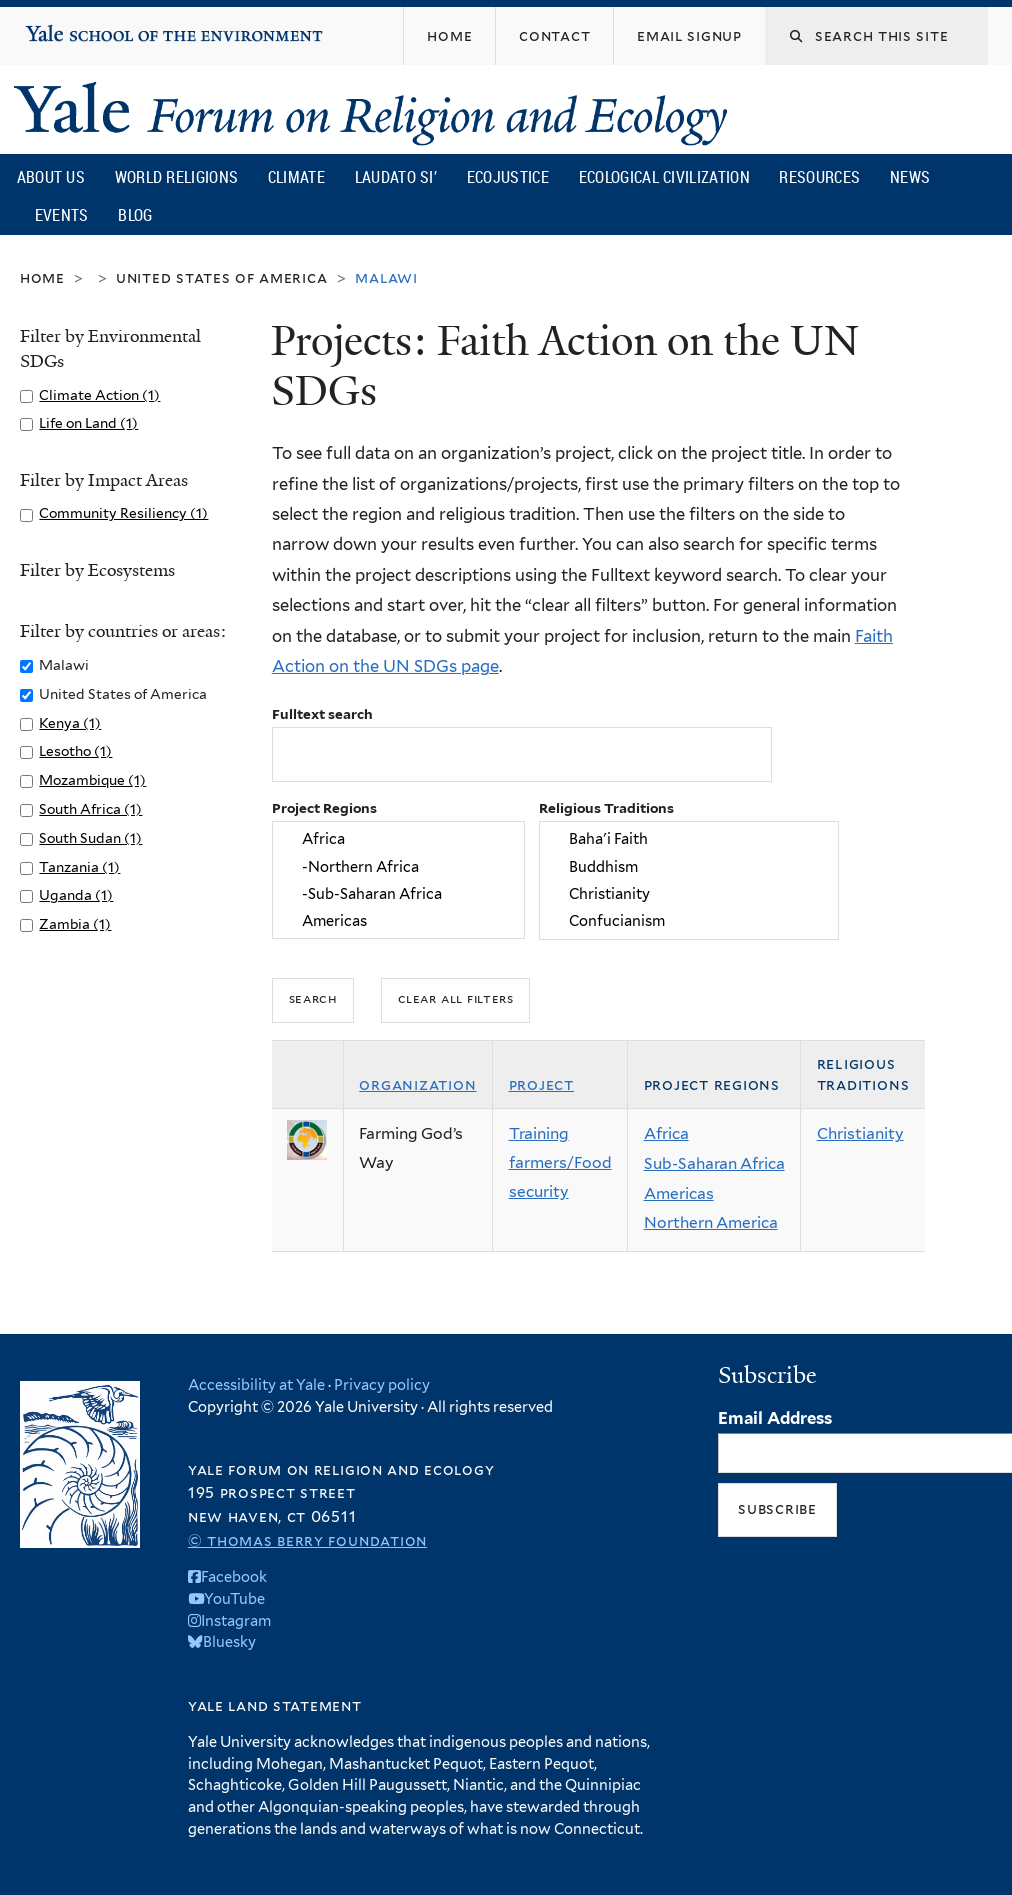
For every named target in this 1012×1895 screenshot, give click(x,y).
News (910, 177)
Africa (398, 839)
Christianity (688, 893)
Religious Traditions (606, 808)
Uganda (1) (76, 895)
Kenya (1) (70, 723)
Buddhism (688, 866)
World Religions (177, 177)
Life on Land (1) (88, 423)
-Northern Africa (398, 866)
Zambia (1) (75, 924)
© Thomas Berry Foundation (307, 1540)
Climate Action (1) (99, 395)
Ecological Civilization (664, 177)
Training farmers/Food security (560, 1162)
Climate (296, 177)
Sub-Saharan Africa (714, 1163)
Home (42, 277)
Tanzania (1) (79, 867)
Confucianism (688, 920)
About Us (51, 177)
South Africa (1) (90, 809)
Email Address (775, 1418)
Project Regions (324, 808)
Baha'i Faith (688, 839)
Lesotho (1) (75, 751)
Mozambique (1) (92, 780)
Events (62, 215)
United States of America (222, 277)
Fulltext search (322, 714)
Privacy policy (382, 1384)
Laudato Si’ (396, 177)
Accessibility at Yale (256, 1384)
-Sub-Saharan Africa (398, 893)
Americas (398, 920)
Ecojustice (508, 177)
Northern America (711, 1222)
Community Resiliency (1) (123, 513)
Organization (417, 1084)
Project (541, 1084)
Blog (135, 215)
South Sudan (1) (90, 838)
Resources (819, 177)
